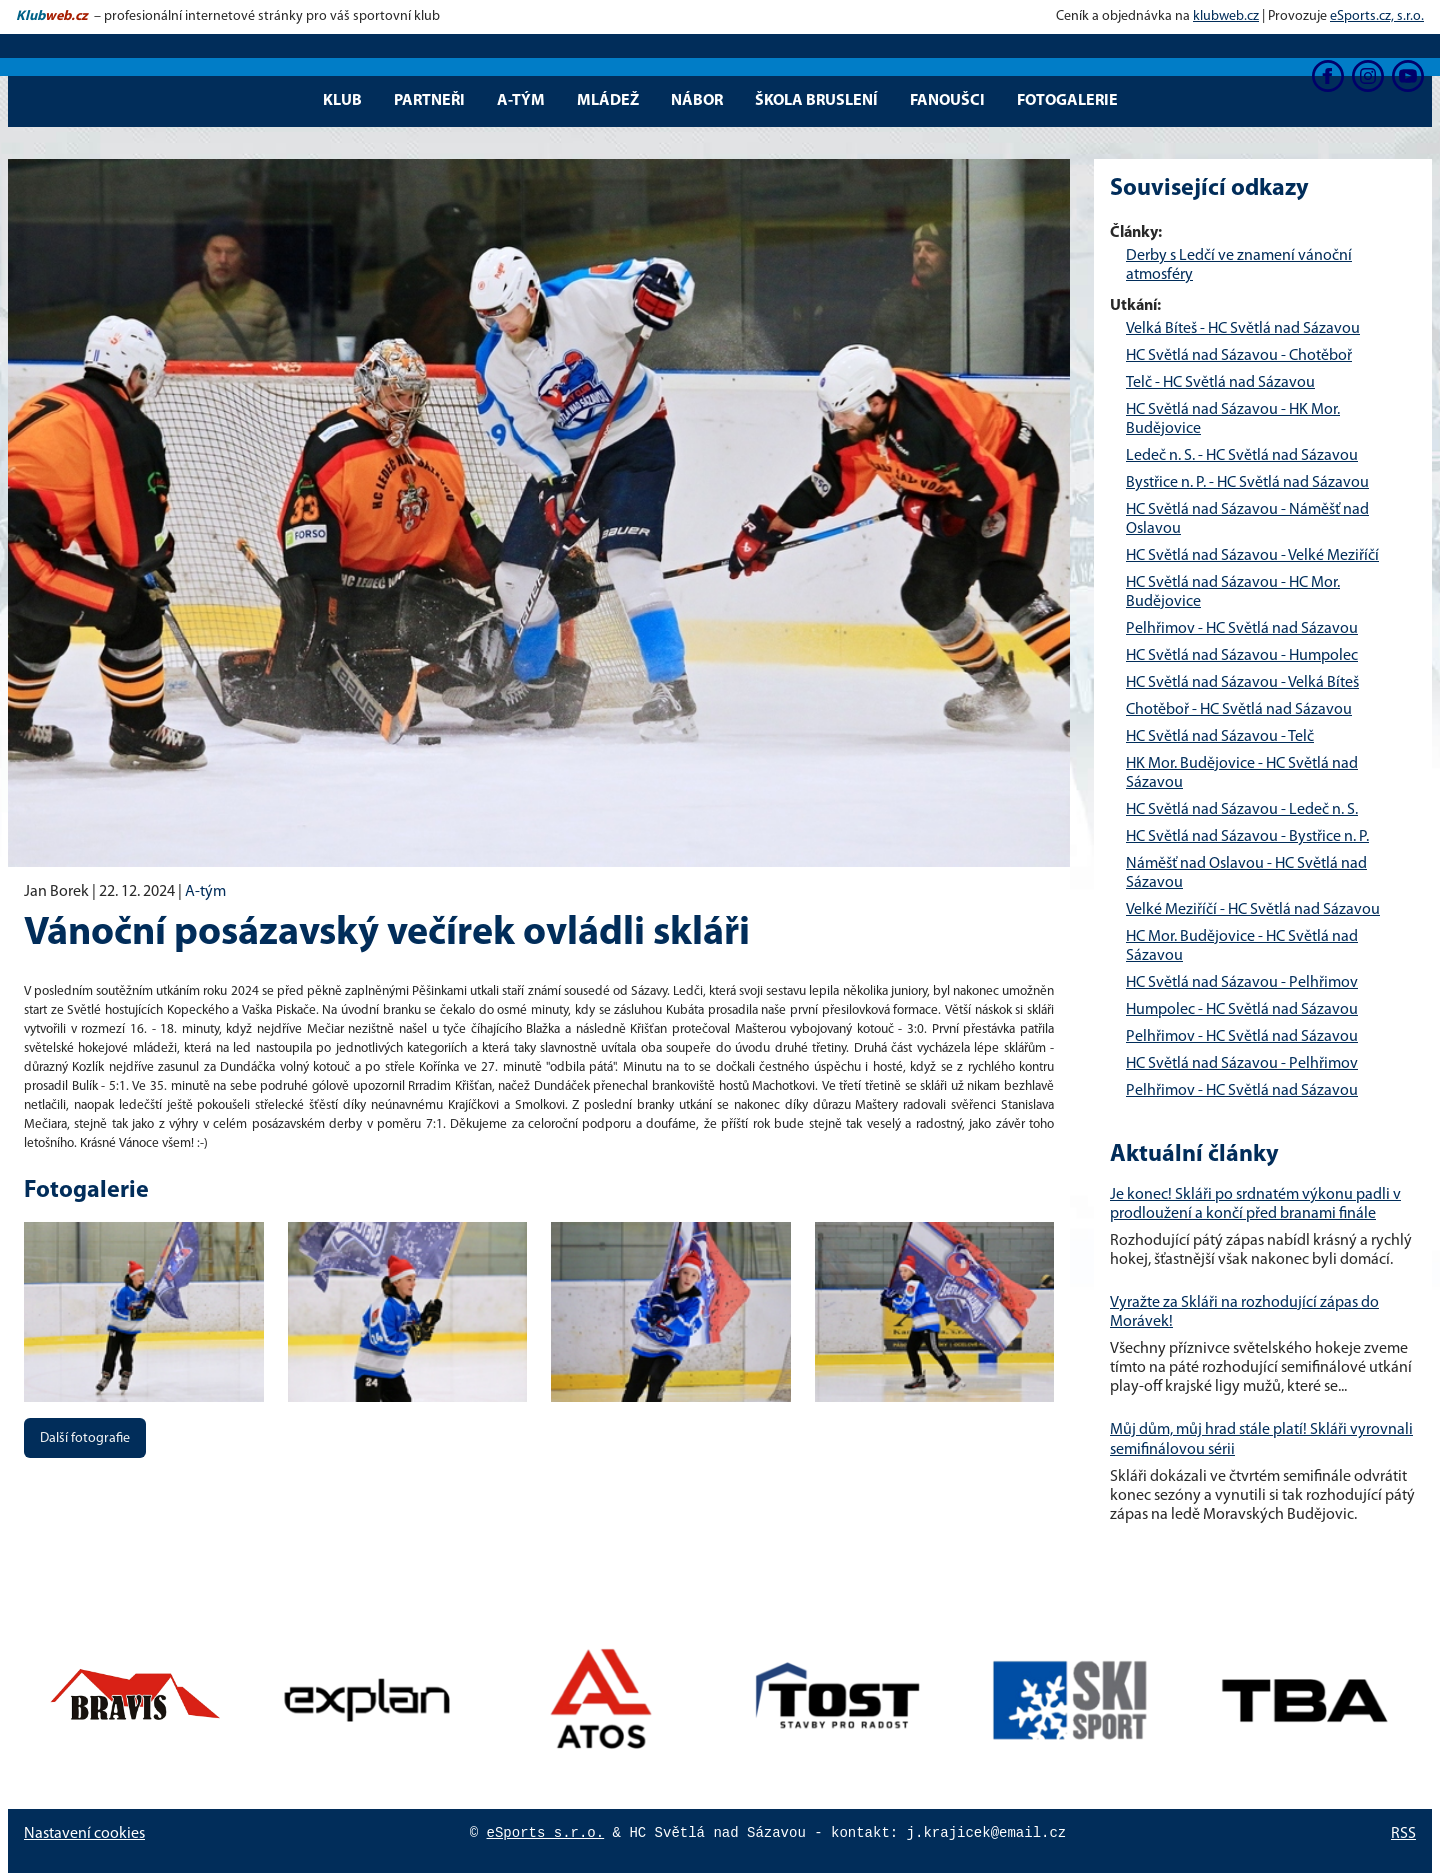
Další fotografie (85, 1438)
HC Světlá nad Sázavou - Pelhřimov (1242, 983)
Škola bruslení (816, 101)
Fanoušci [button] (947, 101)
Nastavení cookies (84, 1834)
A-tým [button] (521, 101)
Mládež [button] (608, 101)
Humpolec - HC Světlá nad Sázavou (1242, 1010)
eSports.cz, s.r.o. (1377, 16)
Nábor (697, 101)
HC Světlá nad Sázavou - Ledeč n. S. (1242, 810)
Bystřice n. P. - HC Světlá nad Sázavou (1247, 483)
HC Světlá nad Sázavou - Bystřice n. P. (1247, 837)
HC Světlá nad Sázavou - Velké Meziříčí (1252, 556)
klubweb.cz (1226, 16)
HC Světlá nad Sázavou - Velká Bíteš (1242, 683)
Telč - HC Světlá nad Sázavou (1220, 383)
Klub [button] (342, 101)
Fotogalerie (1067, 101)
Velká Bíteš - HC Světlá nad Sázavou (1243, 329)
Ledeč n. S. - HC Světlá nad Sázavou (1242, 456)
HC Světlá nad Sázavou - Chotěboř (1239, 356)
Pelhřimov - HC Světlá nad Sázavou (1242, 629)
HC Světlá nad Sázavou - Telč (1220, 737)
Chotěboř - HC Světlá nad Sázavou (1239, 710)
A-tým (205, 892)
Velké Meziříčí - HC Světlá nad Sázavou (1253, 910)
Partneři (429, 101)
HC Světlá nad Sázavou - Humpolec (1242, 656)
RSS (1403, 1834)
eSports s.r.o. (546, 1833)
